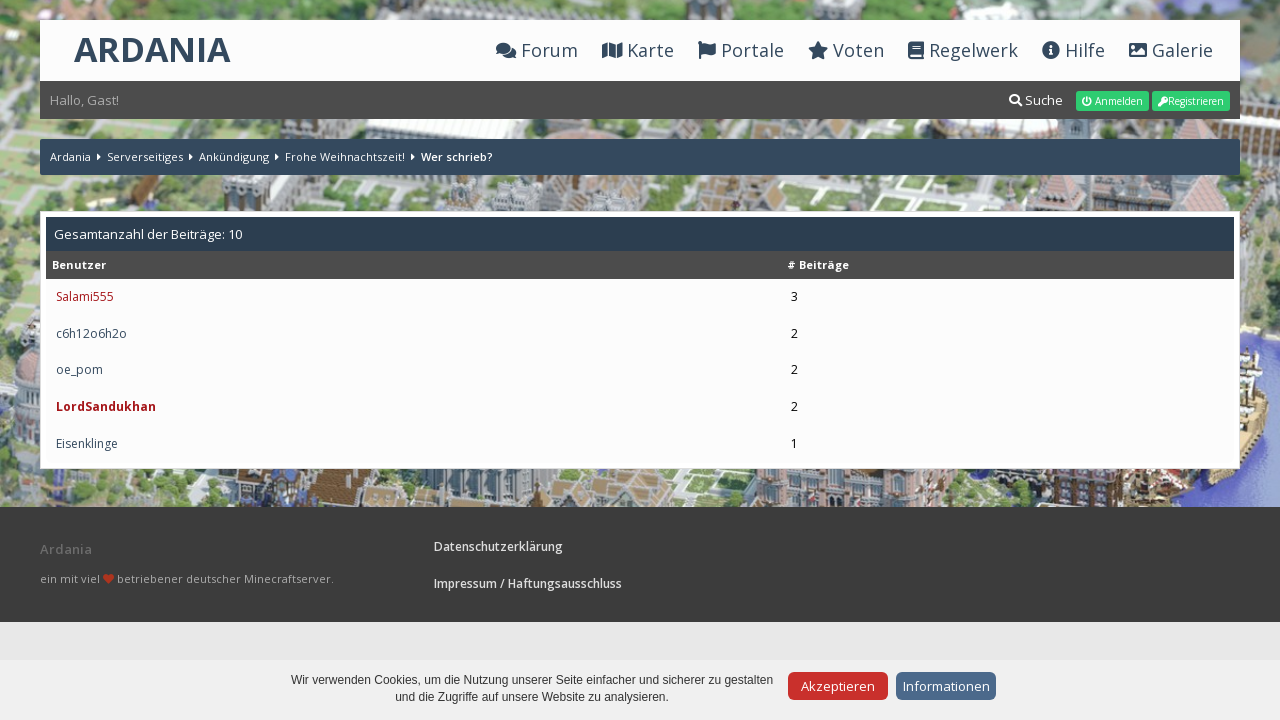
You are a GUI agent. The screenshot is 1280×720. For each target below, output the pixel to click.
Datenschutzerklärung (498, 546)
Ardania (70, 156)
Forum (537, 50)
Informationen (946, 686)
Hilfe (1073, 50)
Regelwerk (963, 50)
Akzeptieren (838, 686)
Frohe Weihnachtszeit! (345, 156)
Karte (638, 50)
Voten (846, 50)
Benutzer (79, 264)
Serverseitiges (145, 156)
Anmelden (1112, 101)
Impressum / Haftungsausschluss (528, 583)
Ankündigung (234, 156)
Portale (741, 50)
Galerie (1171, 50)
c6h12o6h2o (91, 333)
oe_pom (79, 369)
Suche (1036, 100)
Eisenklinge (87, 443)
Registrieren (1191, 101)
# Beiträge (818, 264)
